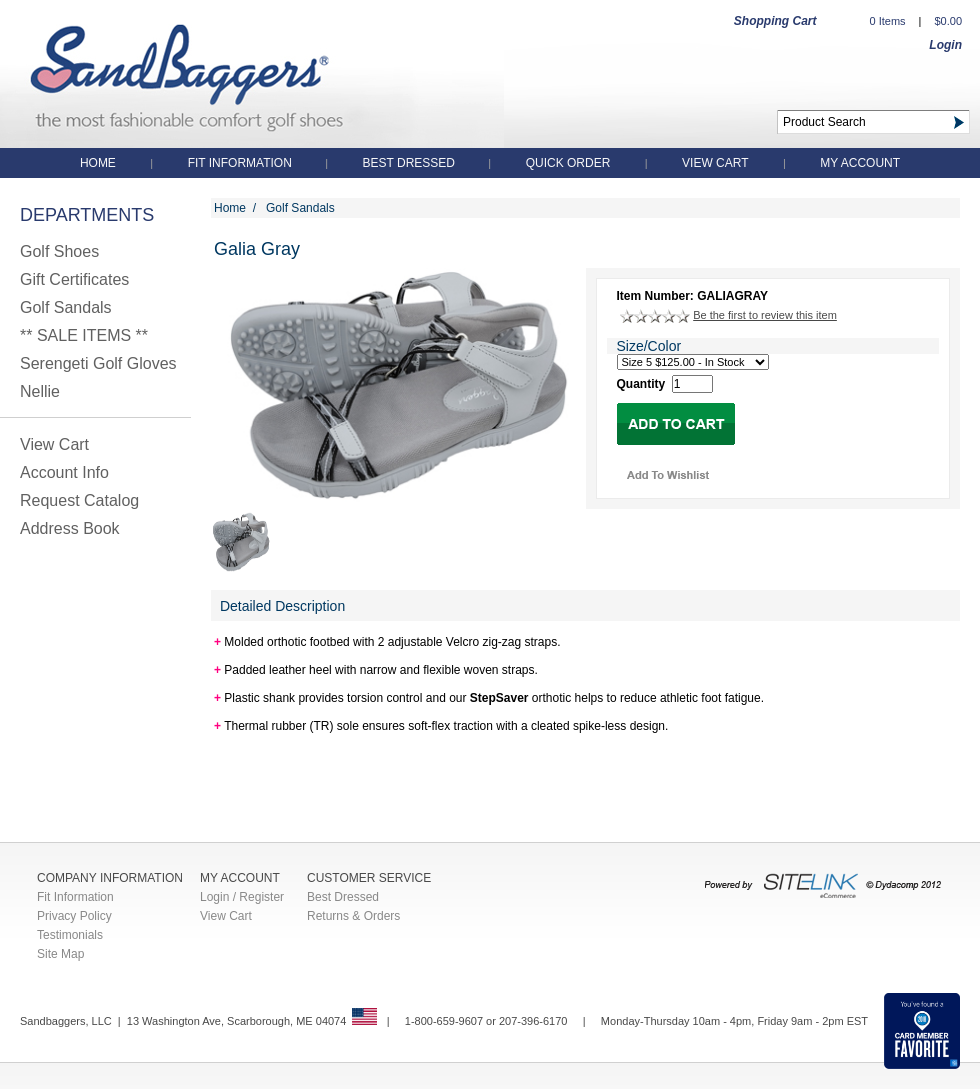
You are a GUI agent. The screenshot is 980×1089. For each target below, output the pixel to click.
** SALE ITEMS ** (84, 335)
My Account (860, 163)
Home (98, 163)
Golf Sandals (66, 307)
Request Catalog (79, 500)
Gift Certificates (74, 279)
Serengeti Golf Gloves (98, 363)
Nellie (40, 391)
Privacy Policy (74, 916)
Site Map (60, 954)
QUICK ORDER (568, 163)
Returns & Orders (353, 916)
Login (945, 45)
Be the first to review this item (765, 315)
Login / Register (242, 897)
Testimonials (70, 935)
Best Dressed (411, 163)
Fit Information (242, 163)
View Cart (715, 163)
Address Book (70, 528)
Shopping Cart (775, 21)
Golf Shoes (59, 251)
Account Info (64, 472)
